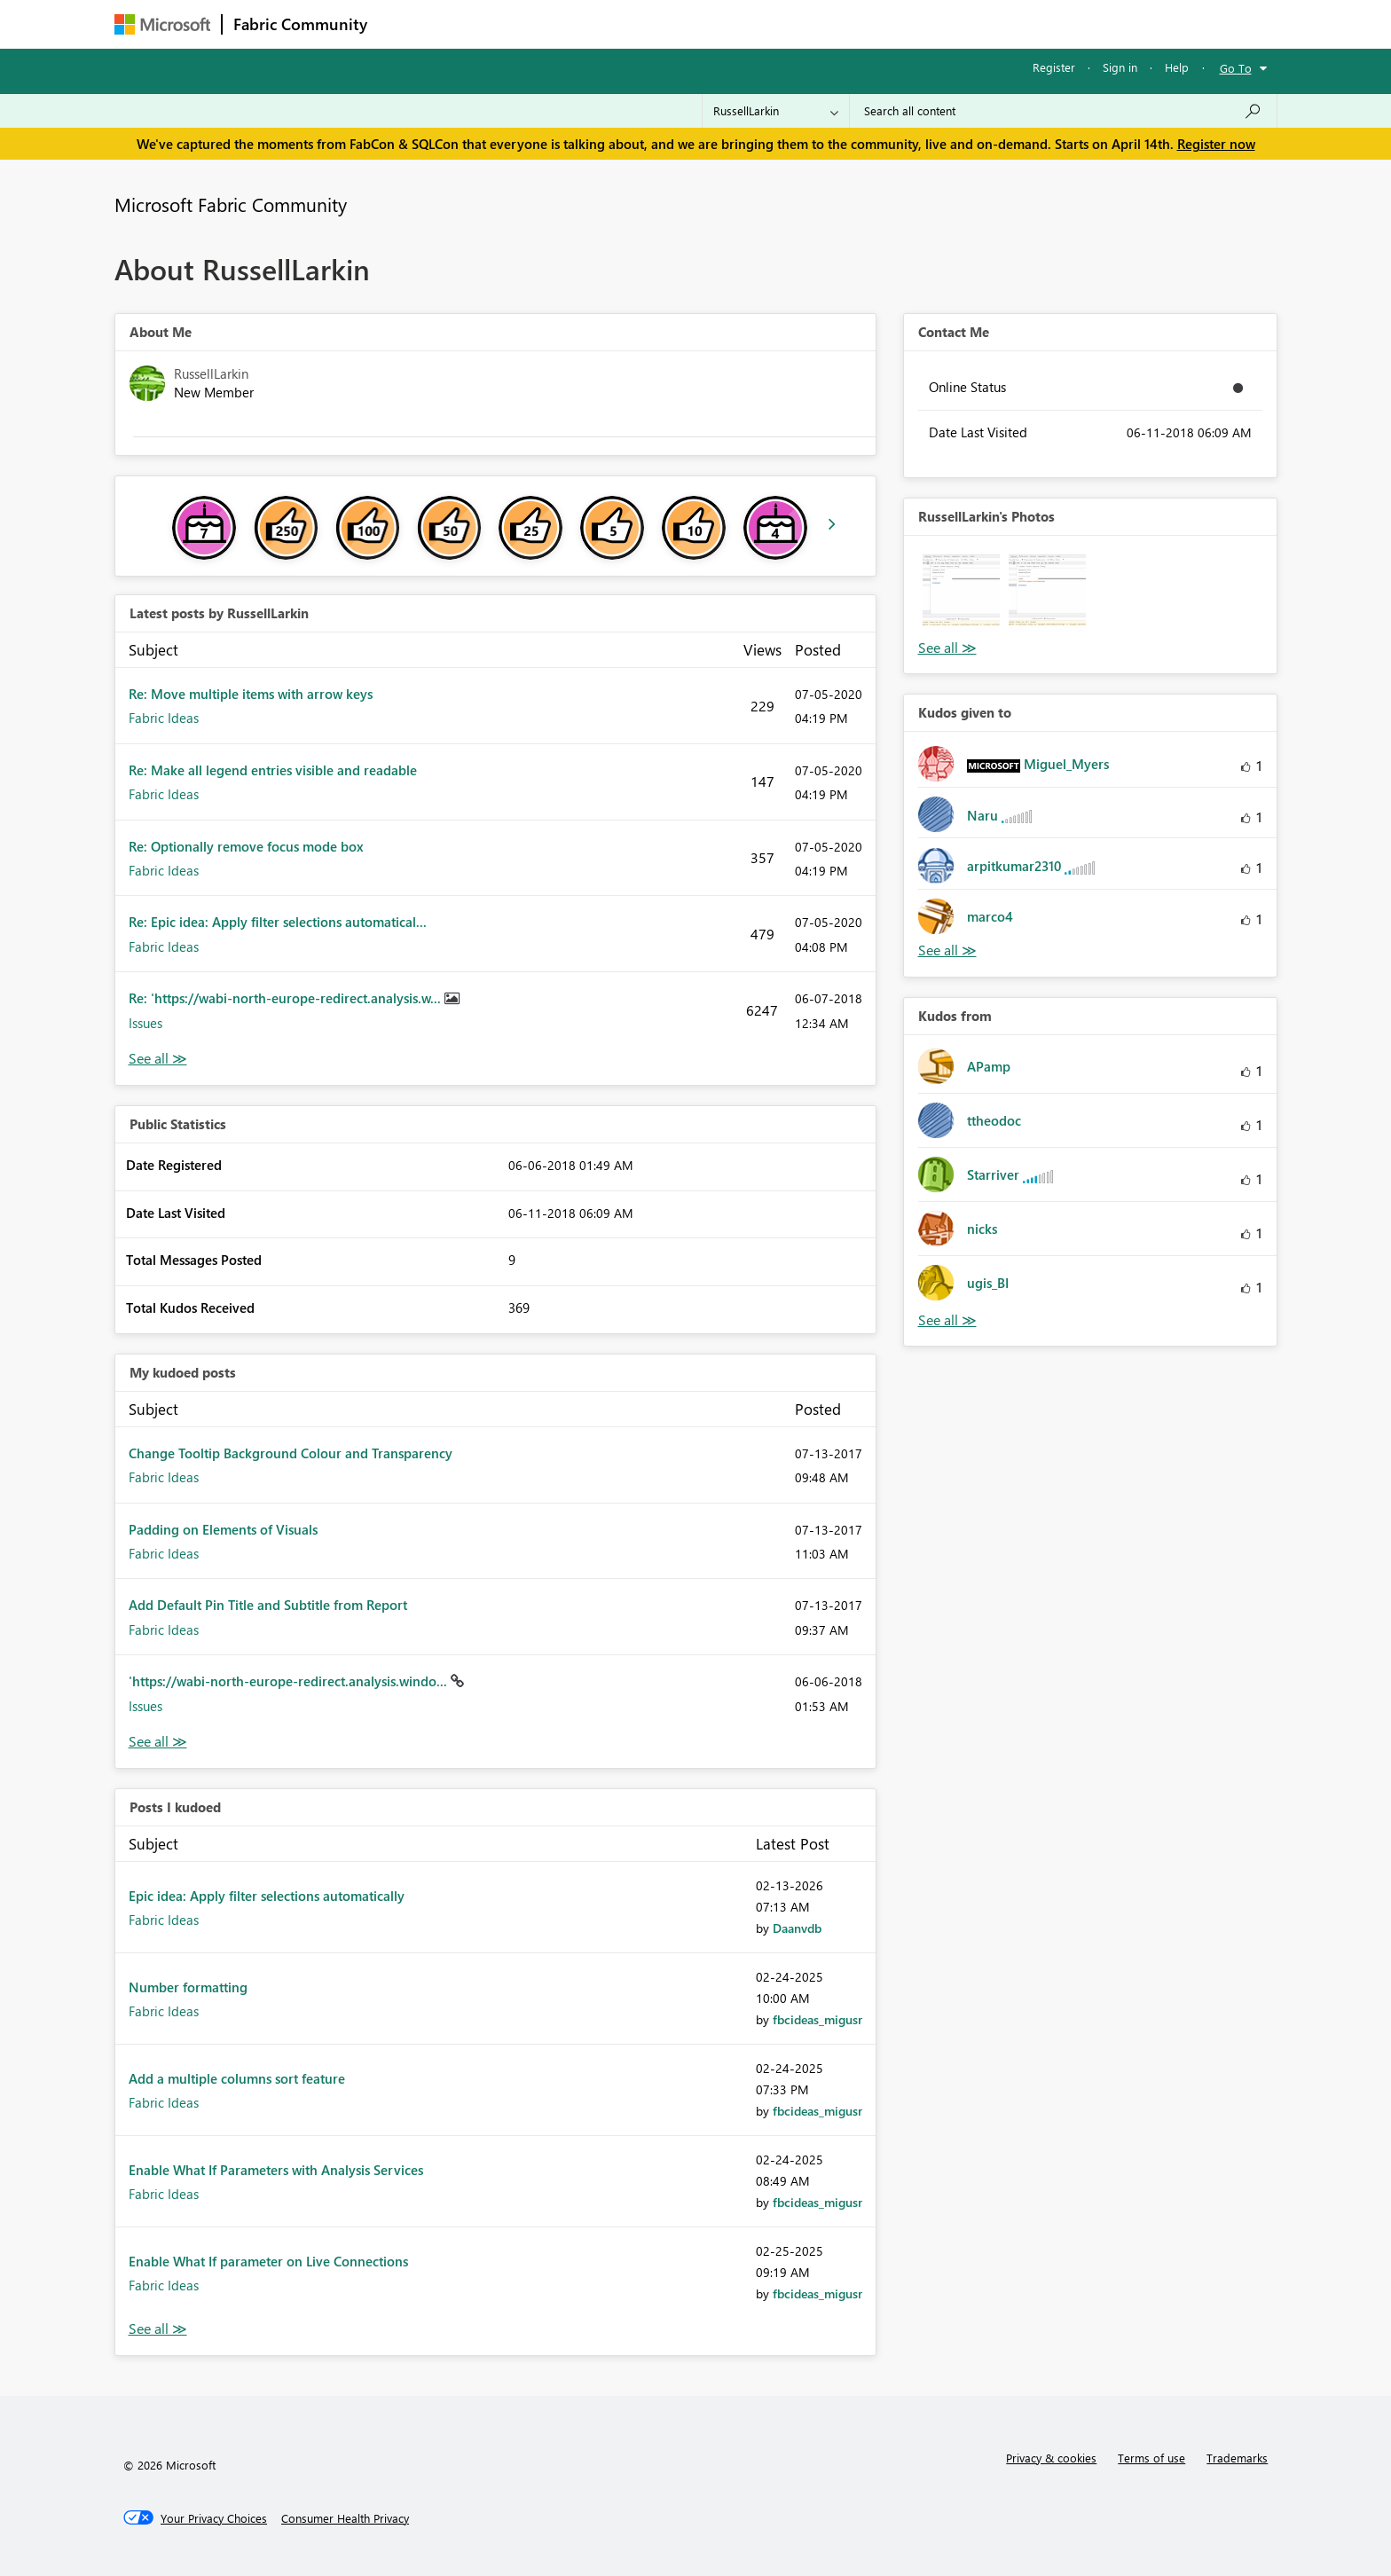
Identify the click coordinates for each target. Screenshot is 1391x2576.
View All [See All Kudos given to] (947, 950)
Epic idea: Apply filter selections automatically (267, 1896)
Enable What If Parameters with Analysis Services (276, 2170)
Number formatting (188, 1987)
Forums (408, 23)
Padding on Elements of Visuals (223, 1529)
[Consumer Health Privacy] (345, 2518)
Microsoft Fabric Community (230, 204)
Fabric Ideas (164, 717)
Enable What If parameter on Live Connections (268, 2261)
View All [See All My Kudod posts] (158, 1742)
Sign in (1120, 67)
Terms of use (1151, 2457)
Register (1054, 67)
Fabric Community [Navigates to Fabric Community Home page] (300, 24)
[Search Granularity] (776, 111)
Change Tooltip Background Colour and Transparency (290, 1453)
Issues (145, 1023)
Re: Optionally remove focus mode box (246, 846)
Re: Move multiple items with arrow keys (251, 694)
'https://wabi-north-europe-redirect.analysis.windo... (290, 1681)
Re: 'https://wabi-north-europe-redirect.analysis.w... (286, 998)
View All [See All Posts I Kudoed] (158, 2329)
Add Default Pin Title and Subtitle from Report (268, 1605)
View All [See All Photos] (947, 648)
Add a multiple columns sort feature (237, 2078)
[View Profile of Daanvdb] (797, 1928)
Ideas (558, 23)
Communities (637, 23)
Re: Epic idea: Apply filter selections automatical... (278, 922)
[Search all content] (1063, 111)
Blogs (717, 23)
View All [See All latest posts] (158, 1058)
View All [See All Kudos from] (947, 1320)
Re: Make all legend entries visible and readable (273, 770)
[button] (961, 593)
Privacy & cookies (1051, 2457)
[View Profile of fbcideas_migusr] (817, 2019)
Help (1177, 67)
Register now (1216, 144)
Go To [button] (1236, 67)
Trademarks (1237, 2457)
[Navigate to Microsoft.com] (162, 24)
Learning (785, 23)
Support (860, 23)
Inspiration (486, 23)
